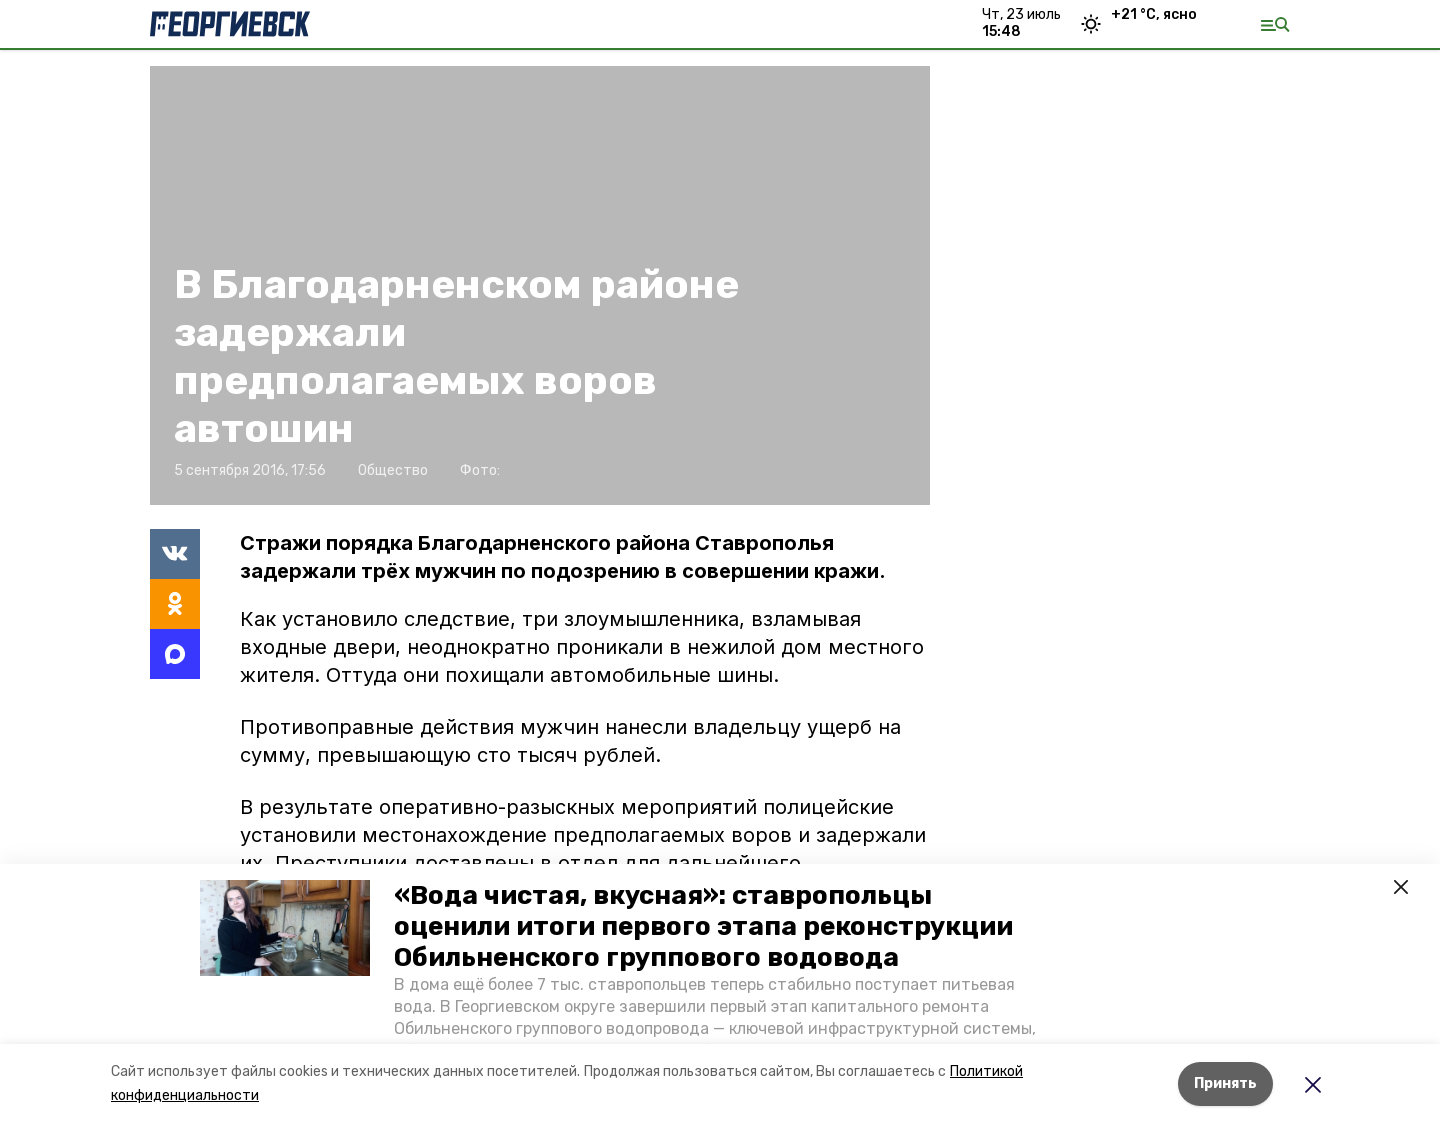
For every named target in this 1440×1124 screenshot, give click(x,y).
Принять (1225, 1083)
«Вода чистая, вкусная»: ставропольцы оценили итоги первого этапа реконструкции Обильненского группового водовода (703, 926)
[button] (285, 928)
